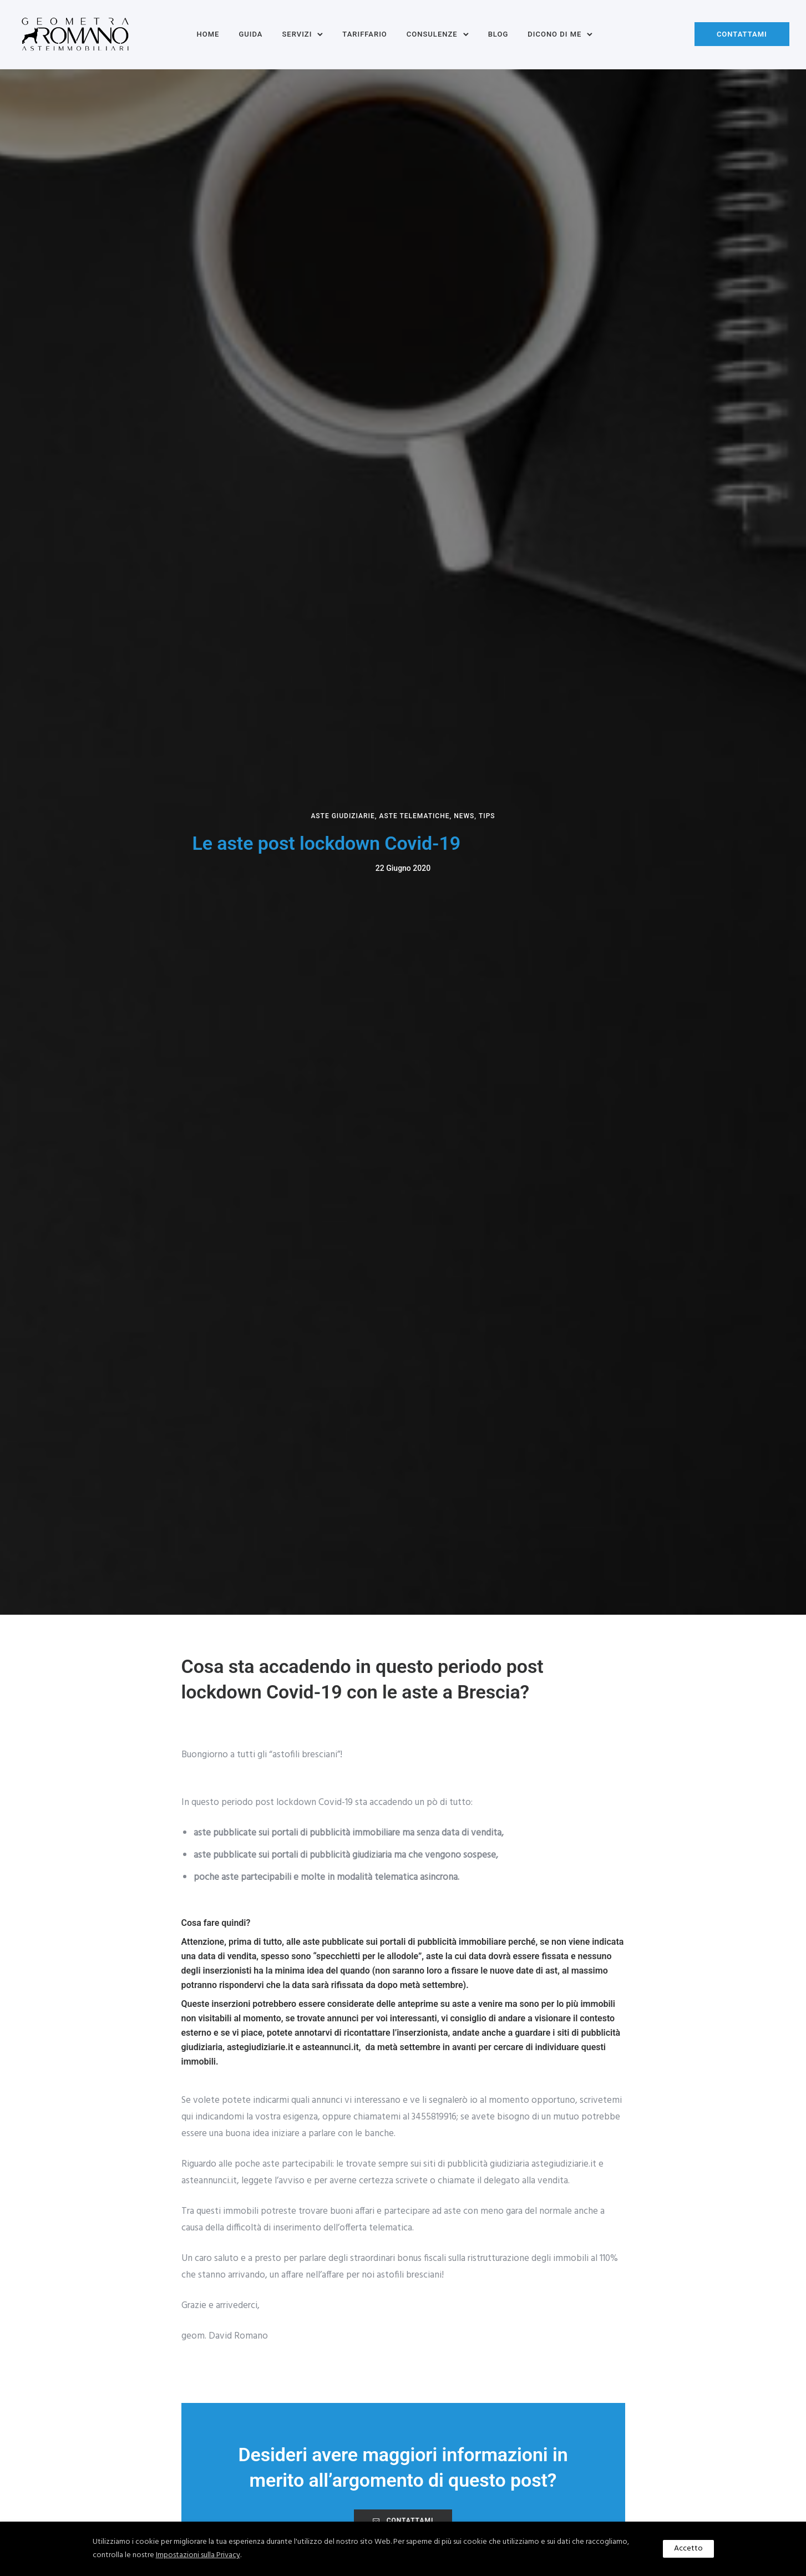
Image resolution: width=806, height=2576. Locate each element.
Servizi (297, 34)
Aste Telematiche (414, 816)
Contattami (742, 34)
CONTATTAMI (403, 2520)
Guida (250, 34)
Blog (498, 34)
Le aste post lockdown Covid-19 (326, 843)
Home (208, 34)
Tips (487, 816)
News (464, 816)
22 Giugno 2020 (403, 868)
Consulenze (432, 34)
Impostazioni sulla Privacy (198, 2555)
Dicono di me (554, 34)
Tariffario (364, 34)
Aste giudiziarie (342, 816)
